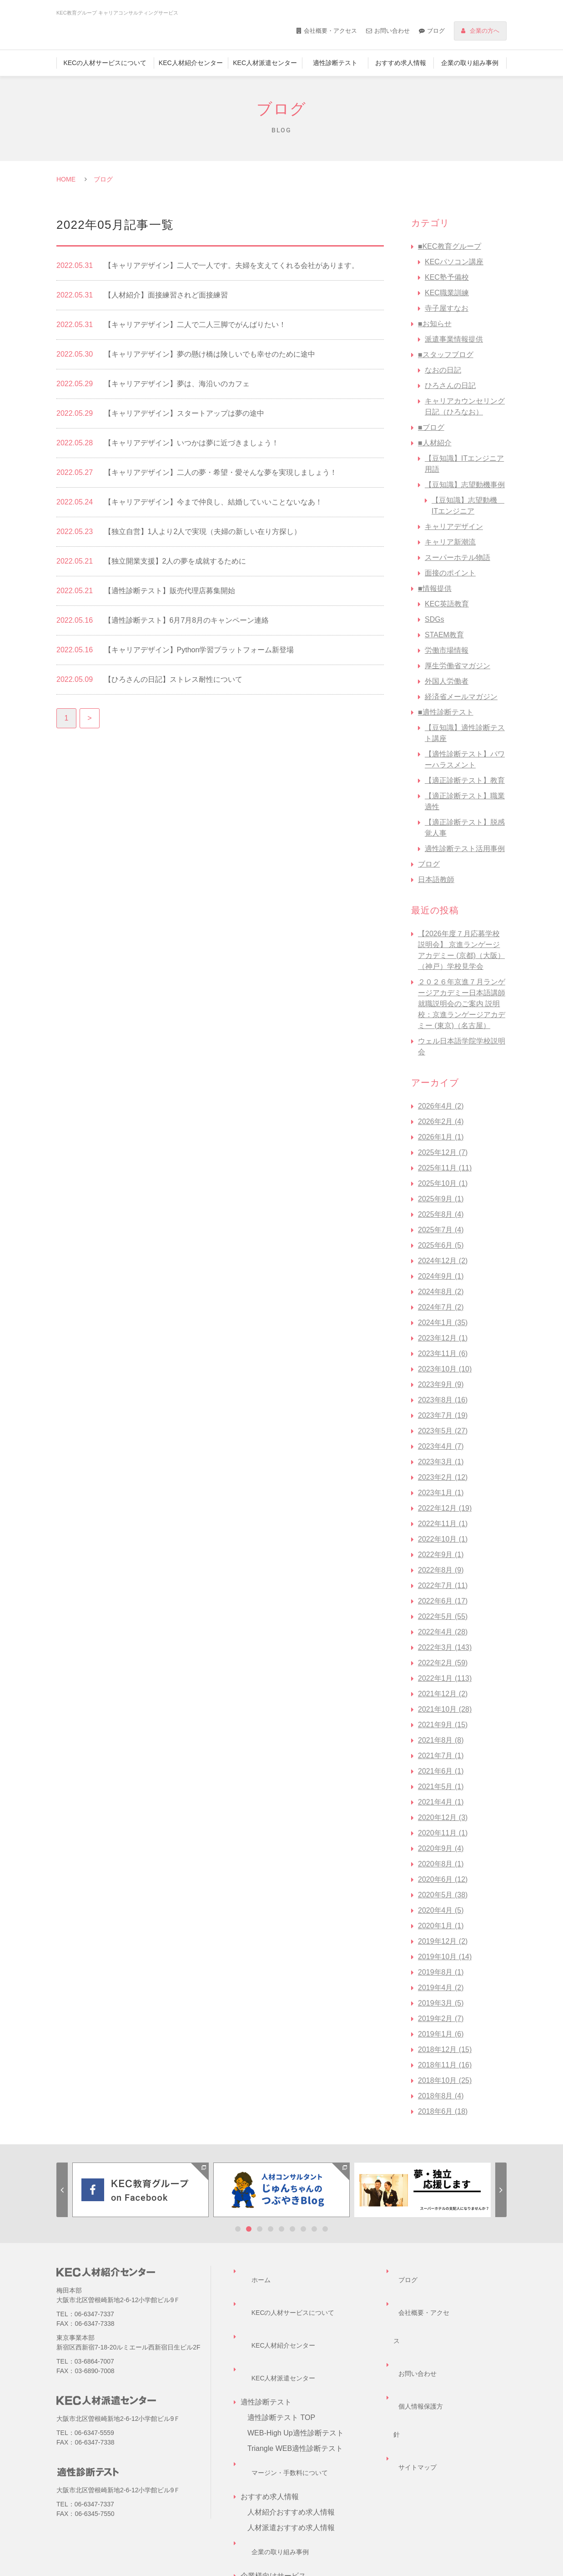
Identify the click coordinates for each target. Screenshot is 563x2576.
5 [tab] (281, 2229)
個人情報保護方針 (422, 2317)
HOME (65, 179)
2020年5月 (442, 1895)
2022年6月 (442, 1601)
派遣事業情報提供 (454, 339)
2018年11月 (445, 2065)
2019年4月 (441, 1987)
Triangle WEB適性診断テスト (295, 2379)
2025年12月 (442, 1152)
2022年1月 (445, 1678)
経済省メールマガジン (461, 697)
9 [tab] (325, 2229)
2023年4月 (441, 1446)
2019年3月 (441, 2003)
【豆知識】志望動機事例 (465, 485)
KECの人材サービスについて (104, 62)
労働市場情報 (446, 650)
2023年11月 (442, 1353)
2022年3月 (445, 1647)
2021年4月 (441, 1802)
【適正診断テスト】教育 (465, 780)
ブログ (436, 30)
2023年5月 (442, 1431)
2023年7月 (442, 1415)
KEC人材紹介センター (191, 62)
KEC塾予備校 (447, 277)
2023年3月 (441, 1462)
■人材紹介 (435, 443)
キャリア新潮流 (450, 542)
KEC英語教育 (447, 604)
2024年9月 (441, 1276)
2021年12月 (442, 1694)
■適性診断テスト (445, 712)
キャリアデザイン (454, 526)
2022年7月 (442, 1585)
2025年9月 (441, 1199)
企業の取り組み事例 (469, 62)
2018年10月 (445, 2080)
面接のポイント (450, 573)
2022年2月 (442, 1663)
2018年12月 (445, 2049)
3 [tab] (259, 2229)
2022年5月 (442, 1616)
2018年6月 (442, 2111)
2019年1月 (441, 2034)
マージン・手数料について (284, 2395)
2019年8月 (441, 1972)
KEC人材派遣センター (265, 62)
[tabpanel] (140, 2190)
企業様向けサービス (280, 2487)
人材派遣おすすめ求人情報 (291, 2441)
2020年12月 (442, 1817)
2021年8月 (441, 1740)
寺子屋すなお (446, 308)
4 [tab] (270, 2229)
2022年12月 (445, 1508)
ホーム (251, 2271)
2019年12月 (442, 1941)
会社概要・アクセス (330, 30)
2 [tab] (248, 2229)
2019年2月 (441, 2018)
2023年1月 (441, 1493)
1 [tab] (238, 2229)
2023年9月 (441, 1384)
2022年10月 (442, 1539)
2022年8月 (441, 1570)
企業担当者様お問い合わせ (291, 2518)
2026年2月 (441, 1121)
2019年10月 (445, 1957)
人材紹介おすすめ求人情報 (291, 2426)
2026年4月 (441, 1106)
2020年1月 (441, 1926)
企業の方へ (484, 30)
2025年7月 (441, 1230)
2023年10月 (445, 1369)
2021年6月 (441, 1771)
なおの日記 (443, 370)
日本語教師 (436, 879)
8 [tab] (314, 2229)
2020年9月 (441, 1848)
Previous (62, 2190)
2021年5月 (441, 1786)
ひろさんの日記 (450, 385)
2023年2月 (442, 1477)
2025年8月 (441, 1214)
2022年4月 (442, 1632)
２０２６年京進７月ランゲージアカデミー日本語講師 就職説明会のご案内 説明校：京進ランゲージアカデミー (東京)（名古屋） (461, 1003)
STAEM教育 (444, 635)
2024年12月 (442, 1261)
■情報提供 (435, 588)
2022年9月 (441, 1554)
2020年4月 (441, 1910)
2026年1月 (441, 1137)
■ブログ (431, 427)
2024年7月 (441, 1307)
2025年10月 (442, 1183)
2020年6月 (442, 1879)
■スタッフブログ (445, 354)
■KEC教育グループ (449, 246)
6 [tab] (292, 2229)
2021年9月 (442, 1725)
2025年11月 (445, 1168)
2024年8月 (441, 1292)
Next (501, 2190)
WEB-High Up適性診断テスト (295, 2364)
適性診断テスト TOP (281, 2348)
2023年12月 (442, 1338)
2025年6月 (441, 1245)
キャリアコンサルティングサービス (305, 2503)
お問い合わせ (392, 30)
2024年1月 (442, 1322)
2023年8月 (442, 1400)
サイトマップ (415, 2333)
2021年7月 (441, 1755)
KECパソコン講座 (454, 262)
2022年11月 (442, 1523)
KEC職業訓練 (447, 293)
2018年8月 (441, 2096)
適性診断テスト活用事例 (465, 848)
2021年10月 (445, 1709)
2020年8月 (441, 1864)
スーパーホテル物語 (457, 557)
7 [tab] (303, 2229)
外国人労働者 (446, 681)
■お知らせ (435, 324)
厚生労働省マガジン (457, 666)
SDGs (434, 619)
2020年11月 (442, 1833)
